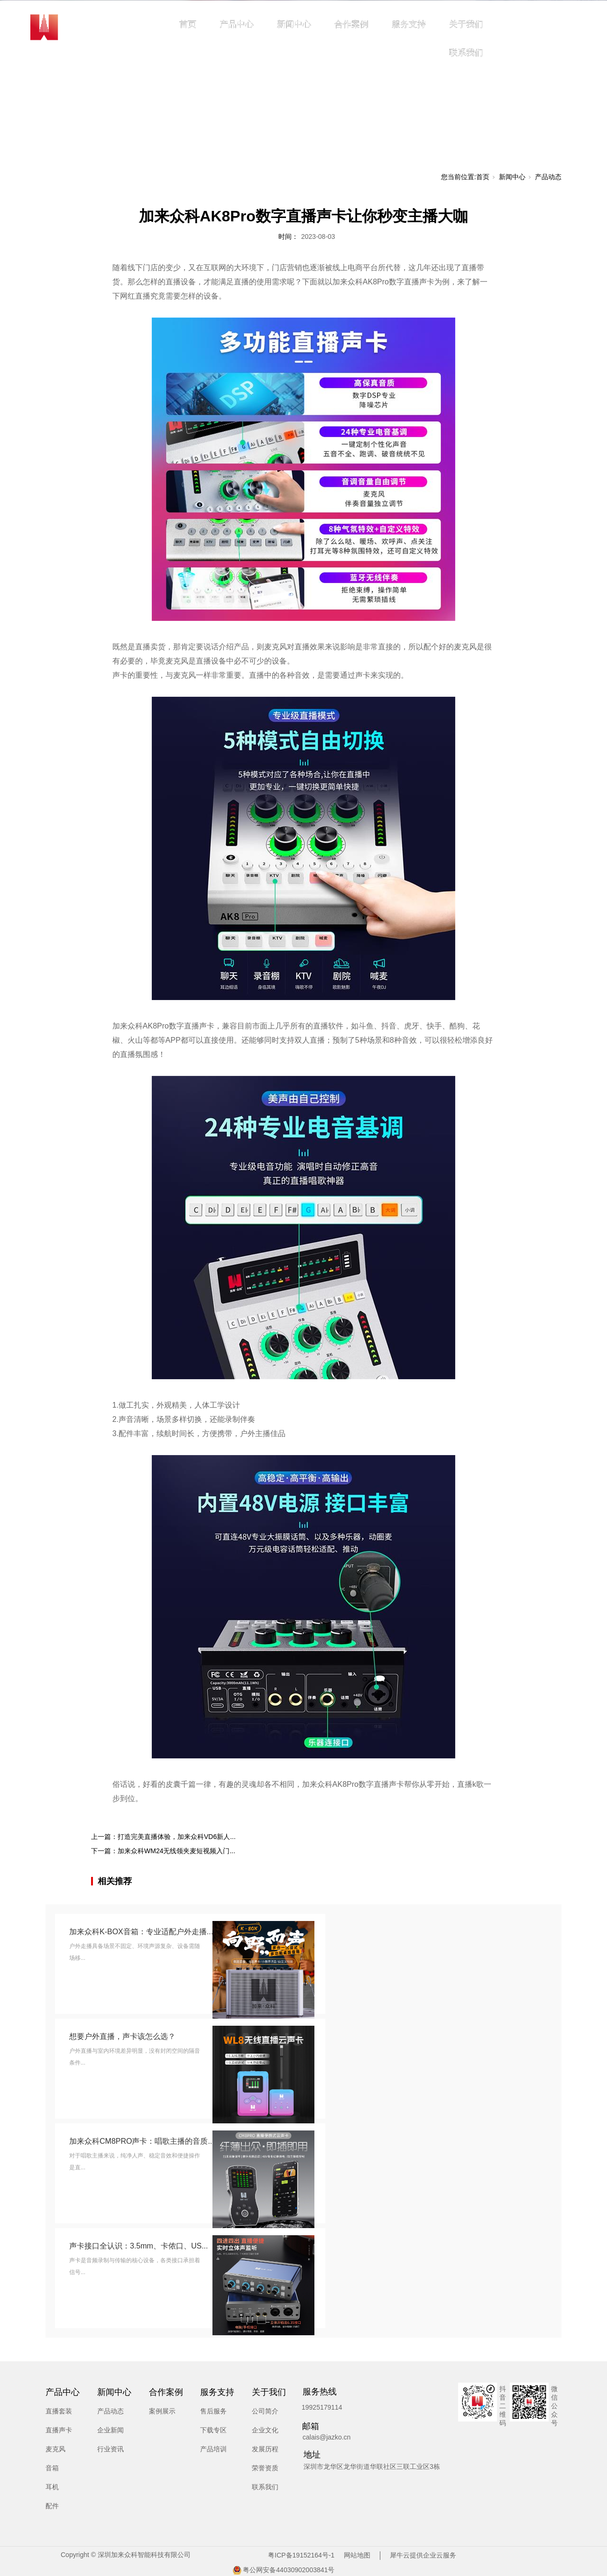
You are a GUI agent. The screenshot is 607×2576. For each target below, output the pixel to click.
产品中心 (237, 24)
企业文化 (265, 2430)
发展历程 (265, 2449)
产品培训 (213, 2449)
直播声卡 (59, 2430)
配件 (52, 2506)
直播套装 (59, 2411)
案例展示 (162, 2411)
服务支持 (409, 24)
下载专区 (213, 2430)
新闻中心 (294, 24)
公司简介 (265, 2411)
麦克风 (55, 2449)
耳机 (52, 2487)
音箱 (52, 2468)
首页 (187, 24)
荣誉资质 (265, 2468)
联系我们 (466, 52)
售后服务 (213, 2411)
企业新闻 (110, 2430)
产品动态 (548, 177)
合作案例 (351, 24)
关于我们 (466, 24)
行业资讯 (110, 2449)
